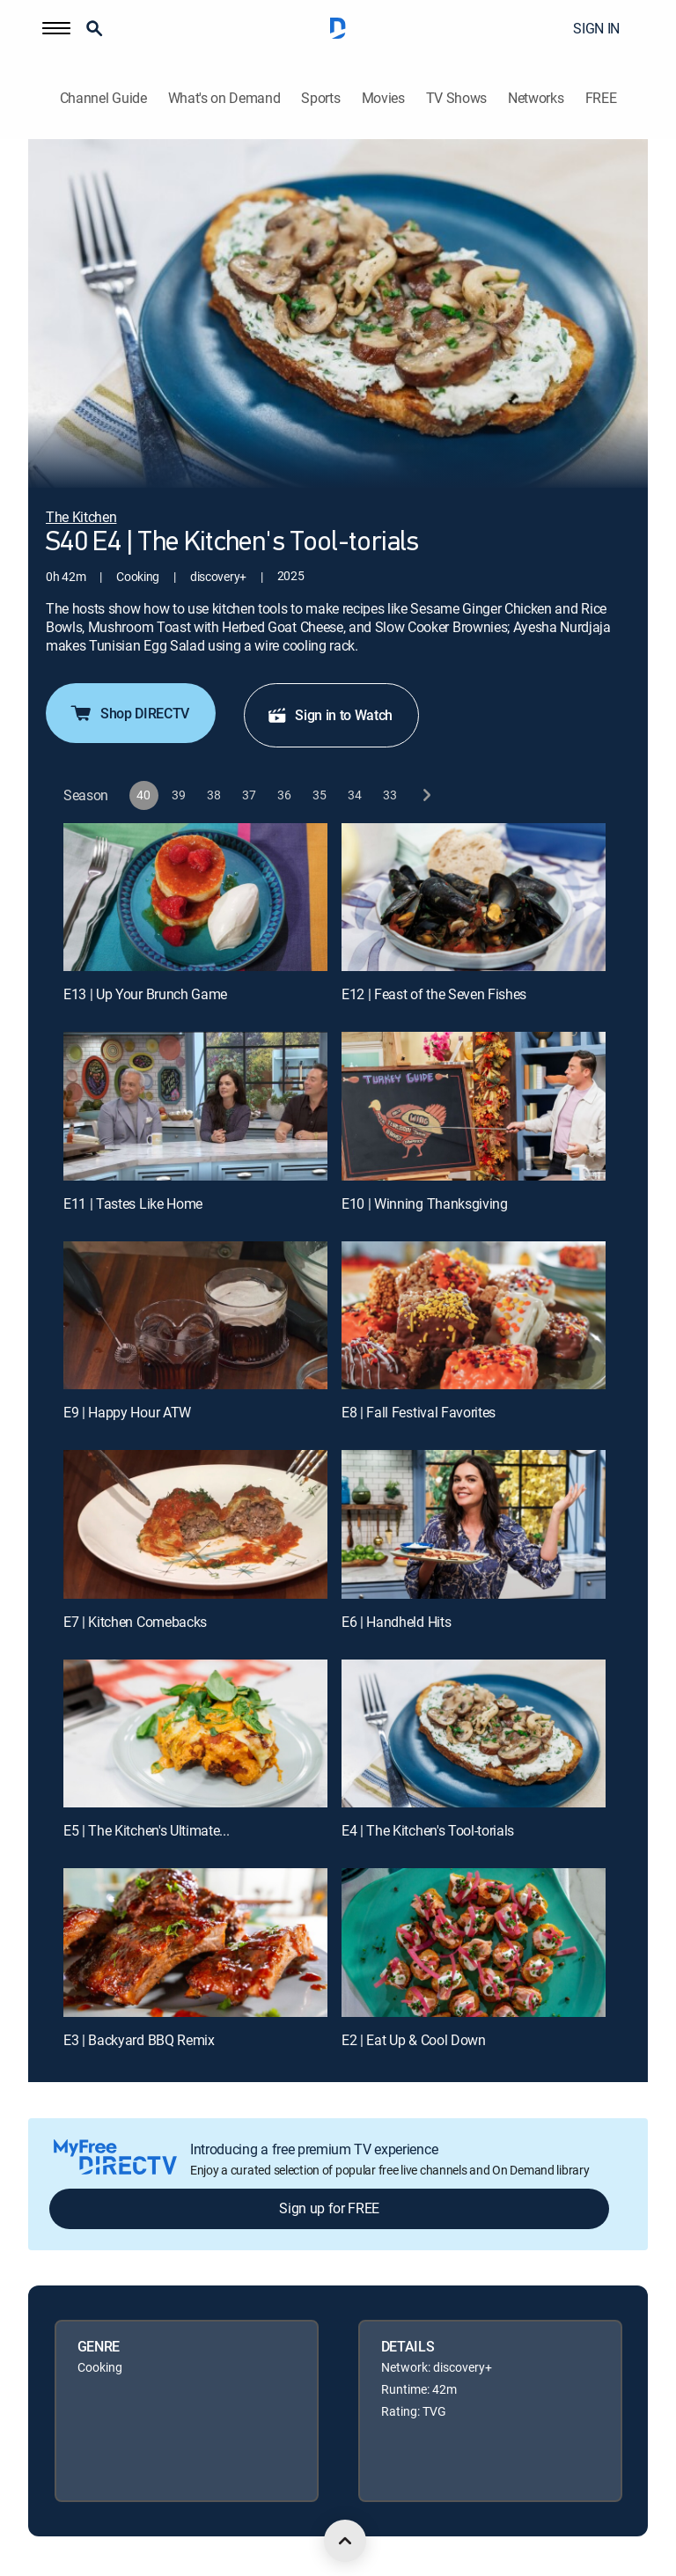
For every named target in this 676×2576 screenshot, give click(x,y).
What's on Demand (224, 98)
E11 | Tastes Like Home (132, 1203)
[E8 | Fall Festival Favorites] (474, 1315)
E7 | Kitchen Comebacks (135, 1621)
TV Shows (456, 98)
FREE (601, 98)
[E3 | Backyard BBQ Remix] (195, 1942)
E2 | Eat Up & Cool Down (414, 2040)
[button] (56, 28)
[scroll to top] (345, 2540)
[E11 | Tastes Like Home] (195, 1106)
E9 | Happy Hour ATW (127, 1412)
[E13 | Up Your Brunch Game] (195, 897)
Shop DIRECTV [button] (129, 713)
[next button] (425, 795)
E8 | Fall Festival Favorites (419, 1412)
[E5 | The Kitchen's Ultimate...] (195, 1734)
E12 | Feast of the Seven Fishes (434, 994)
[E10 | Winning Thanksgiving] (474, 1106)
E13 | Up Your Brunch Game (145, 994)
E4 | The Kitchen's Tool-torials (428, 1830)
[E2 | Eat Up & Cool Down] (474, 1942)
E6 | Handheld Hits (396, 1621)
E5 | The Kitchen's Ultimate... (146, 1830)
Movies (383, 98)
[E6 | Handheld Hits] (474, 1524)
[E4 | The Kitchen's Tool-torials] (474, 1734)
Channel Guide (103, 98)
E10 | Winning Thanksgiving (425, 1203)
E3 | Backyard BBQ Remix (139, 2040)
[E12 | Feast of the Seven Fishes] (474, 897)
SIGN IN (596, 28)
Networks (535, 98)
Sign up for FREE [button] (329, 2208)
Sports (320, 98)
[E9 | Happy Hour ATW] (195, 1315)
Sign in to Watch (330, 714)
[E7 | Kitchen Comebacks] (195, 1524)
